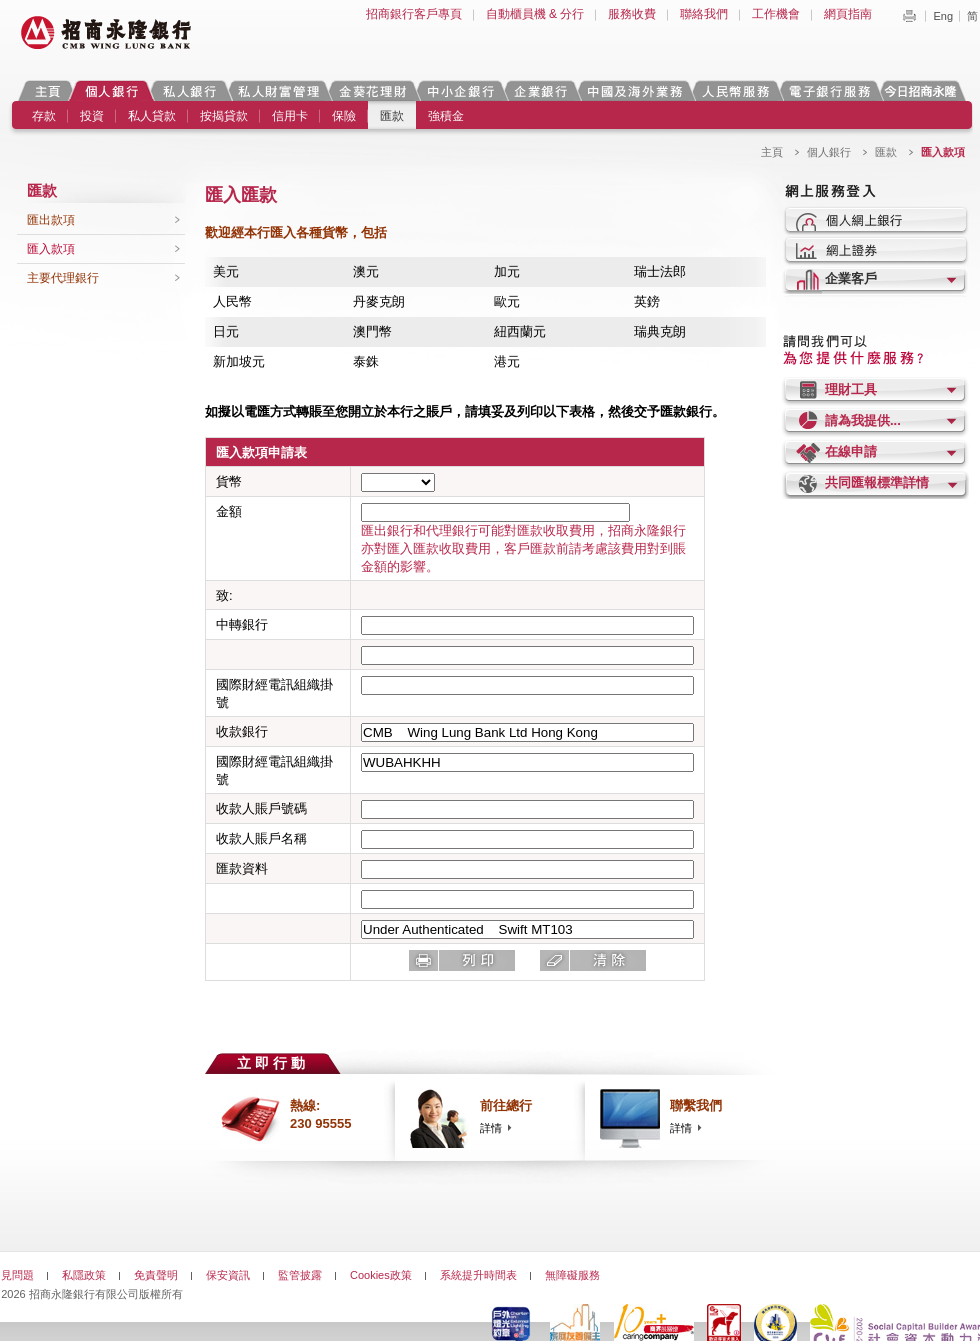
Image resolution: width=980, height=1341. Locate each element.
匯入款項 (51, 249)
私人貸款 (152, 116)
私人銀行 (189, 90)
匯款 (392, 116)
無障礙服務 (572, 1275)
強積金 (446, 116)
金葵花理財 (372, 90)
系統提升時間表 (478, 1275)
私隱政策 (84, 1275)
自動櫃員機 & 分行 (535, 14)
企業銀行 (540, 90)
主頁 (47, 90)
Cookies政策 (381, 1275)
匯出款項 (51, 220)
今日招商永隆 (924, 90)
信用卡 (290, 116)
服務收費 (632, 14)
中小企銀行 (460, 90)
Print (909, 16)
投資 (92, 116)
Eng (943, 16)
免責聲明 (156, 1275)
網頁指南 (848, 14)
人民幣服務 (735, 90)
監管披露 (300, 1275)
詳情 (491, 1128)
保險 (344, 116)
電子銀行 (829, 90)
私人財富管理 (278, 90)
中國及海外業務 (634, 90)
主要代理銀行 (63, 278)
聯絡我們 (704, 14)
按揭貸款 (224, 116)
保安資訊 (228, 1275)
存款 (44, 116)
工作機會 (776, 14)
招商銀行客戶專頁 (414, 14)
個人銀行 (111, 90)
